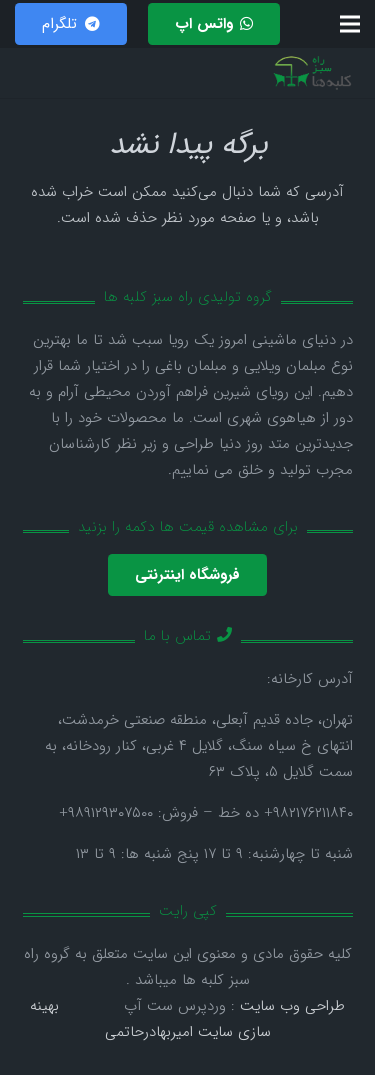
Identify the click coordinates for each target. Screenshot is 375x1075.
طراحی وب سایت (292, 1006)
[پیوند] (312, 73)
